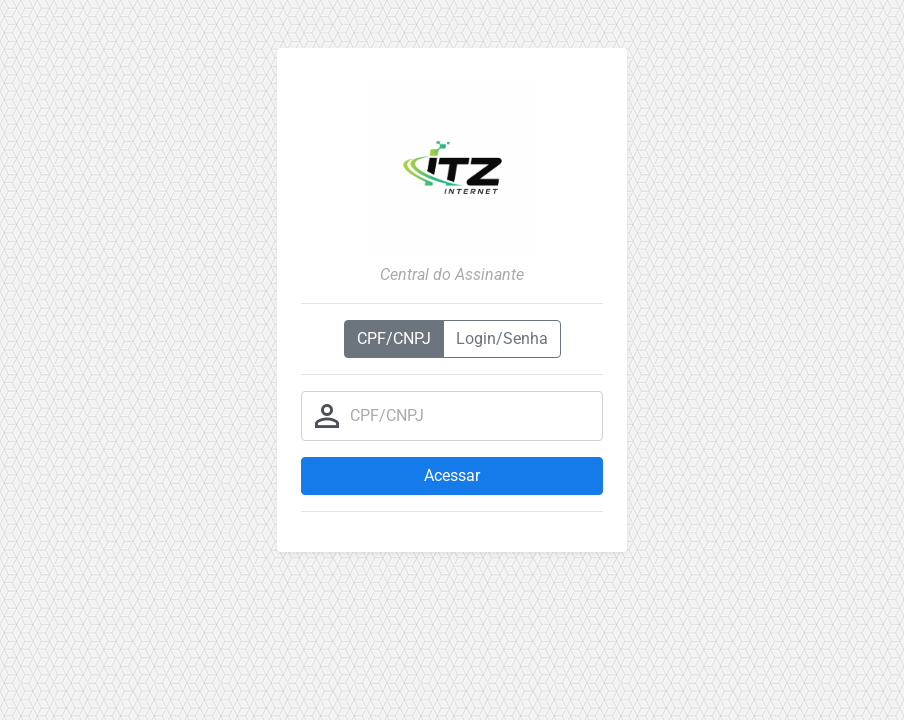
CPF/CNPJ (394, 338)
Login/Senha (502, 338)
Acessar (452, 475)
